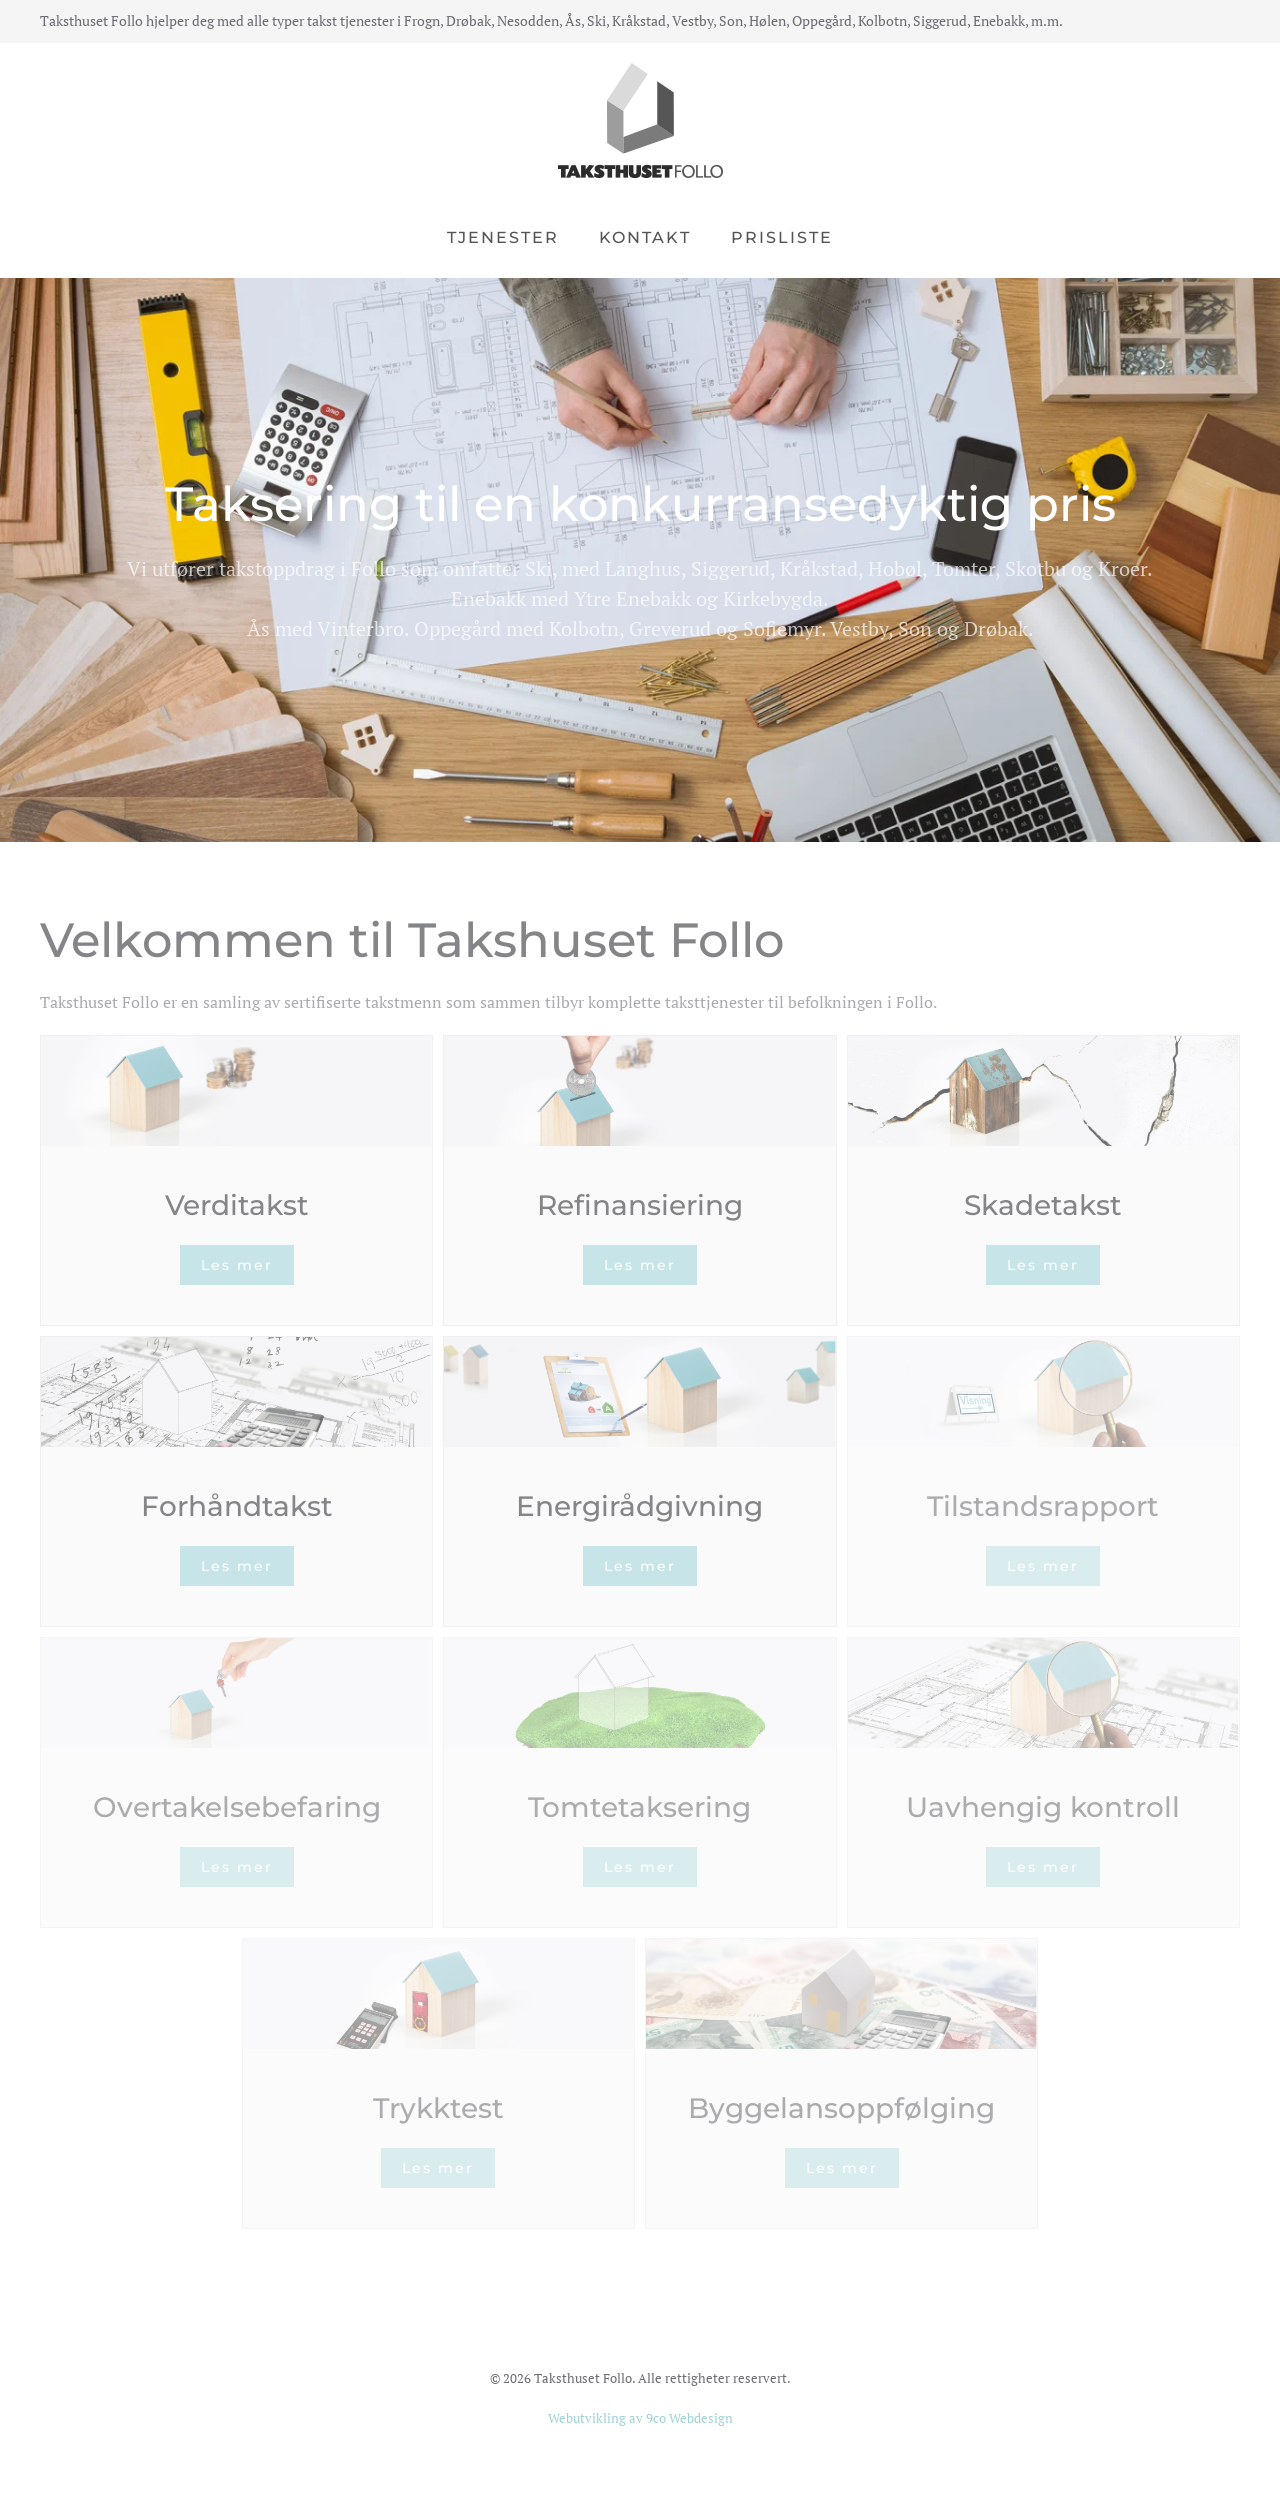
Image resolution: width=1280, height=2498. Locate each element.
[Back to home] (640, 120)
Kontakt (645, 237)
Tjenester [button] (503, 237)
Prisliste (782, 237)
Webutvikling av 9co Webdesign (640, 2418)
